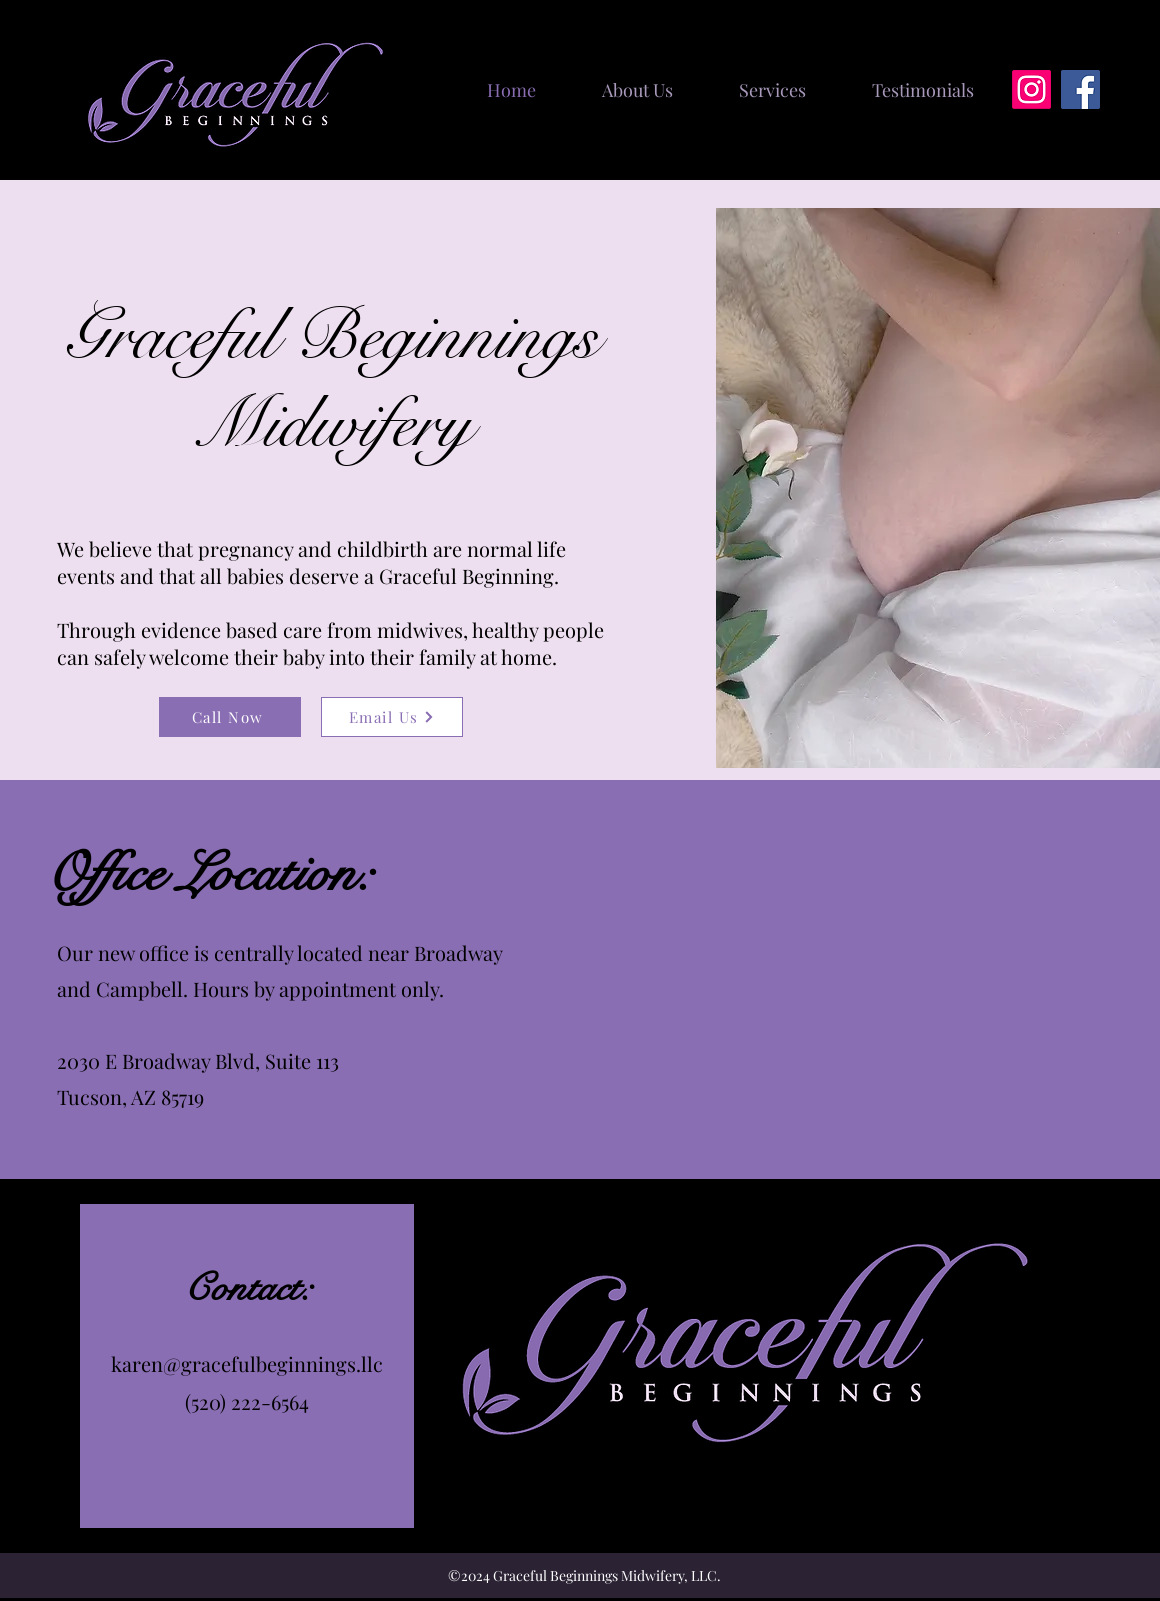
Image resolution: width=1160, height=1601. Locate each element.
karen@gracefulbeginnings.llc (247, 1363)
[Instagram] (1031, 89)
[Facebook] (1080, 89)
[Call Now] (230, 717)
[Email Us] (392, 717)
